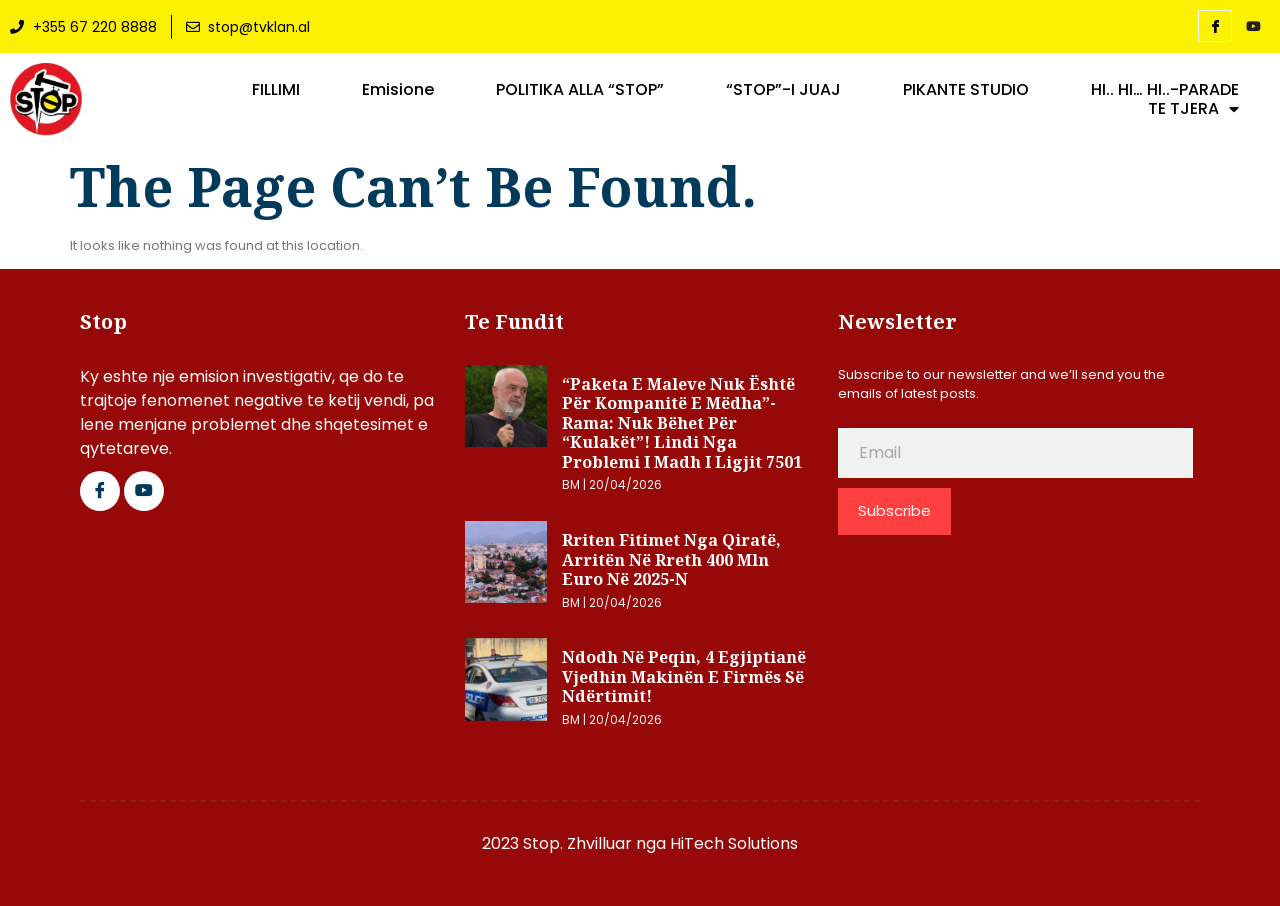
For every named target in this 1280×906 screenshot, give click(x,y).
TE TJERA (1193, 109)
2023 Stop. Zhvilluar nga (576, 843)
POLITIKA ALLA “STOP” (580, 90)
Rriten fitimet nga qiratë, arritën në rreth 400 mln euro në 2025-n (671, 559)
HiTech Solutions (734, 843)
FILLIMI (276, 90)
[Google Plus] (144, 491)
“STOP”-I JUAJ (783, 90)
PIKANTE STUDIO (966, 90)
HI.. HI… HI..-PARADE (1165, 90)
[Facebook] (1215, 26)
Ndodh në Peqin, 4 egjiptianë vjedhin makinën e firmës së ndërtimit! (684, 676)
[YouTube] (1253, 27)
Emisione (398, 90)
